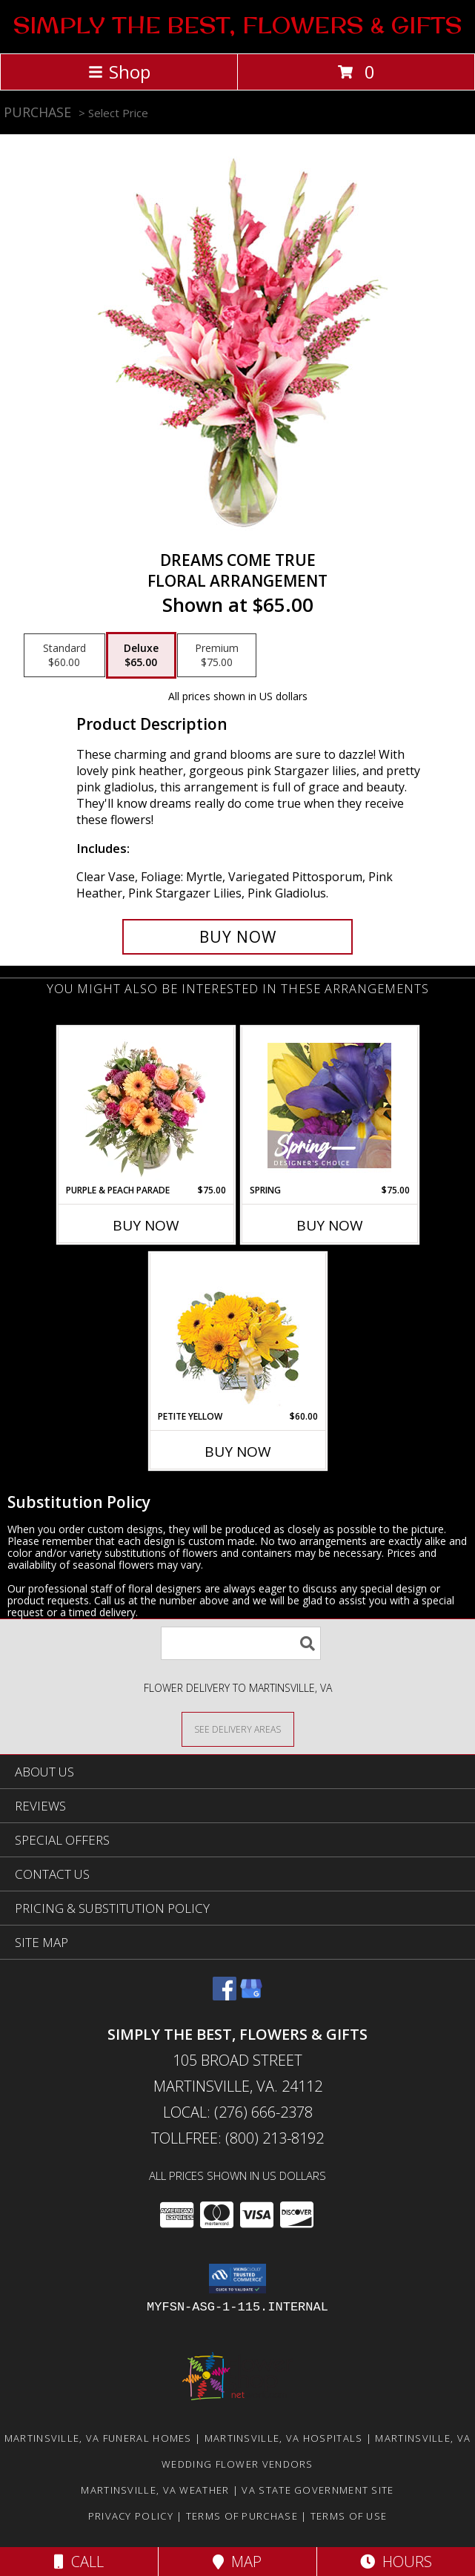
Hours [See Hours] (396, 2562)
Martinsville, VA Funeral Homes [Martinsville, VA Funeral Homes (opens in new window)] (98, 2438)
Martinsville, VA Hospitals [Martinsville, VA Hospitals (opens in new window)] (284, 2438)
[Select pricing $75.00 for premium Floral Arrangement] (217, 655)
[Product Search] (241, 1643)
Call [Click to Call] (79, 2562)
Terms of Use (349, 2516)
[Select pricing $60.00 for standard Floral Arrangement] (64, 655)
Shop (119, 71)
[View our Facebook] (224, 1995)
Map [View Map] (237, 2562)
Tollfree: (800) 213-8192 (237, 2138)
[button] (237, 2278)
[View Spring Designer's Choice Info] (329, 1105)
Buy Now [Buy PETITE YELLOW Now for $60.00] (238, 1451)
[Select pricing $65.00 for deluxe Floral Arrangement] (141, 655)
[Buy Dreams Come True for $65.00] (237, 937)
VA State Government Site (317, 2490)
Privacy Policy (130, 2516)
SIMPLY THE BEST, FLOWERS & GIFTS (237, 25)
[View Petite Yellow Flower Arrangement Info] (237, 1331)
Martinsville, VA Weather (155, 2490)
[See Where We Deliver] (238, 1729)
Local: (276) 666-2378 (238, 2112)
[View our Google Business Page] (251, 1995)
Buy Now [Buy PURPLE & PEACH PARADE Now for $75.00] (146, 1225)
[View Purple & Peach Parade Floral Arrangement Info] (145, 1105)
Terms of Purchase (242, 2516)
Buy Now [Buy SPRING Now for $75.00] (329, 1225)
